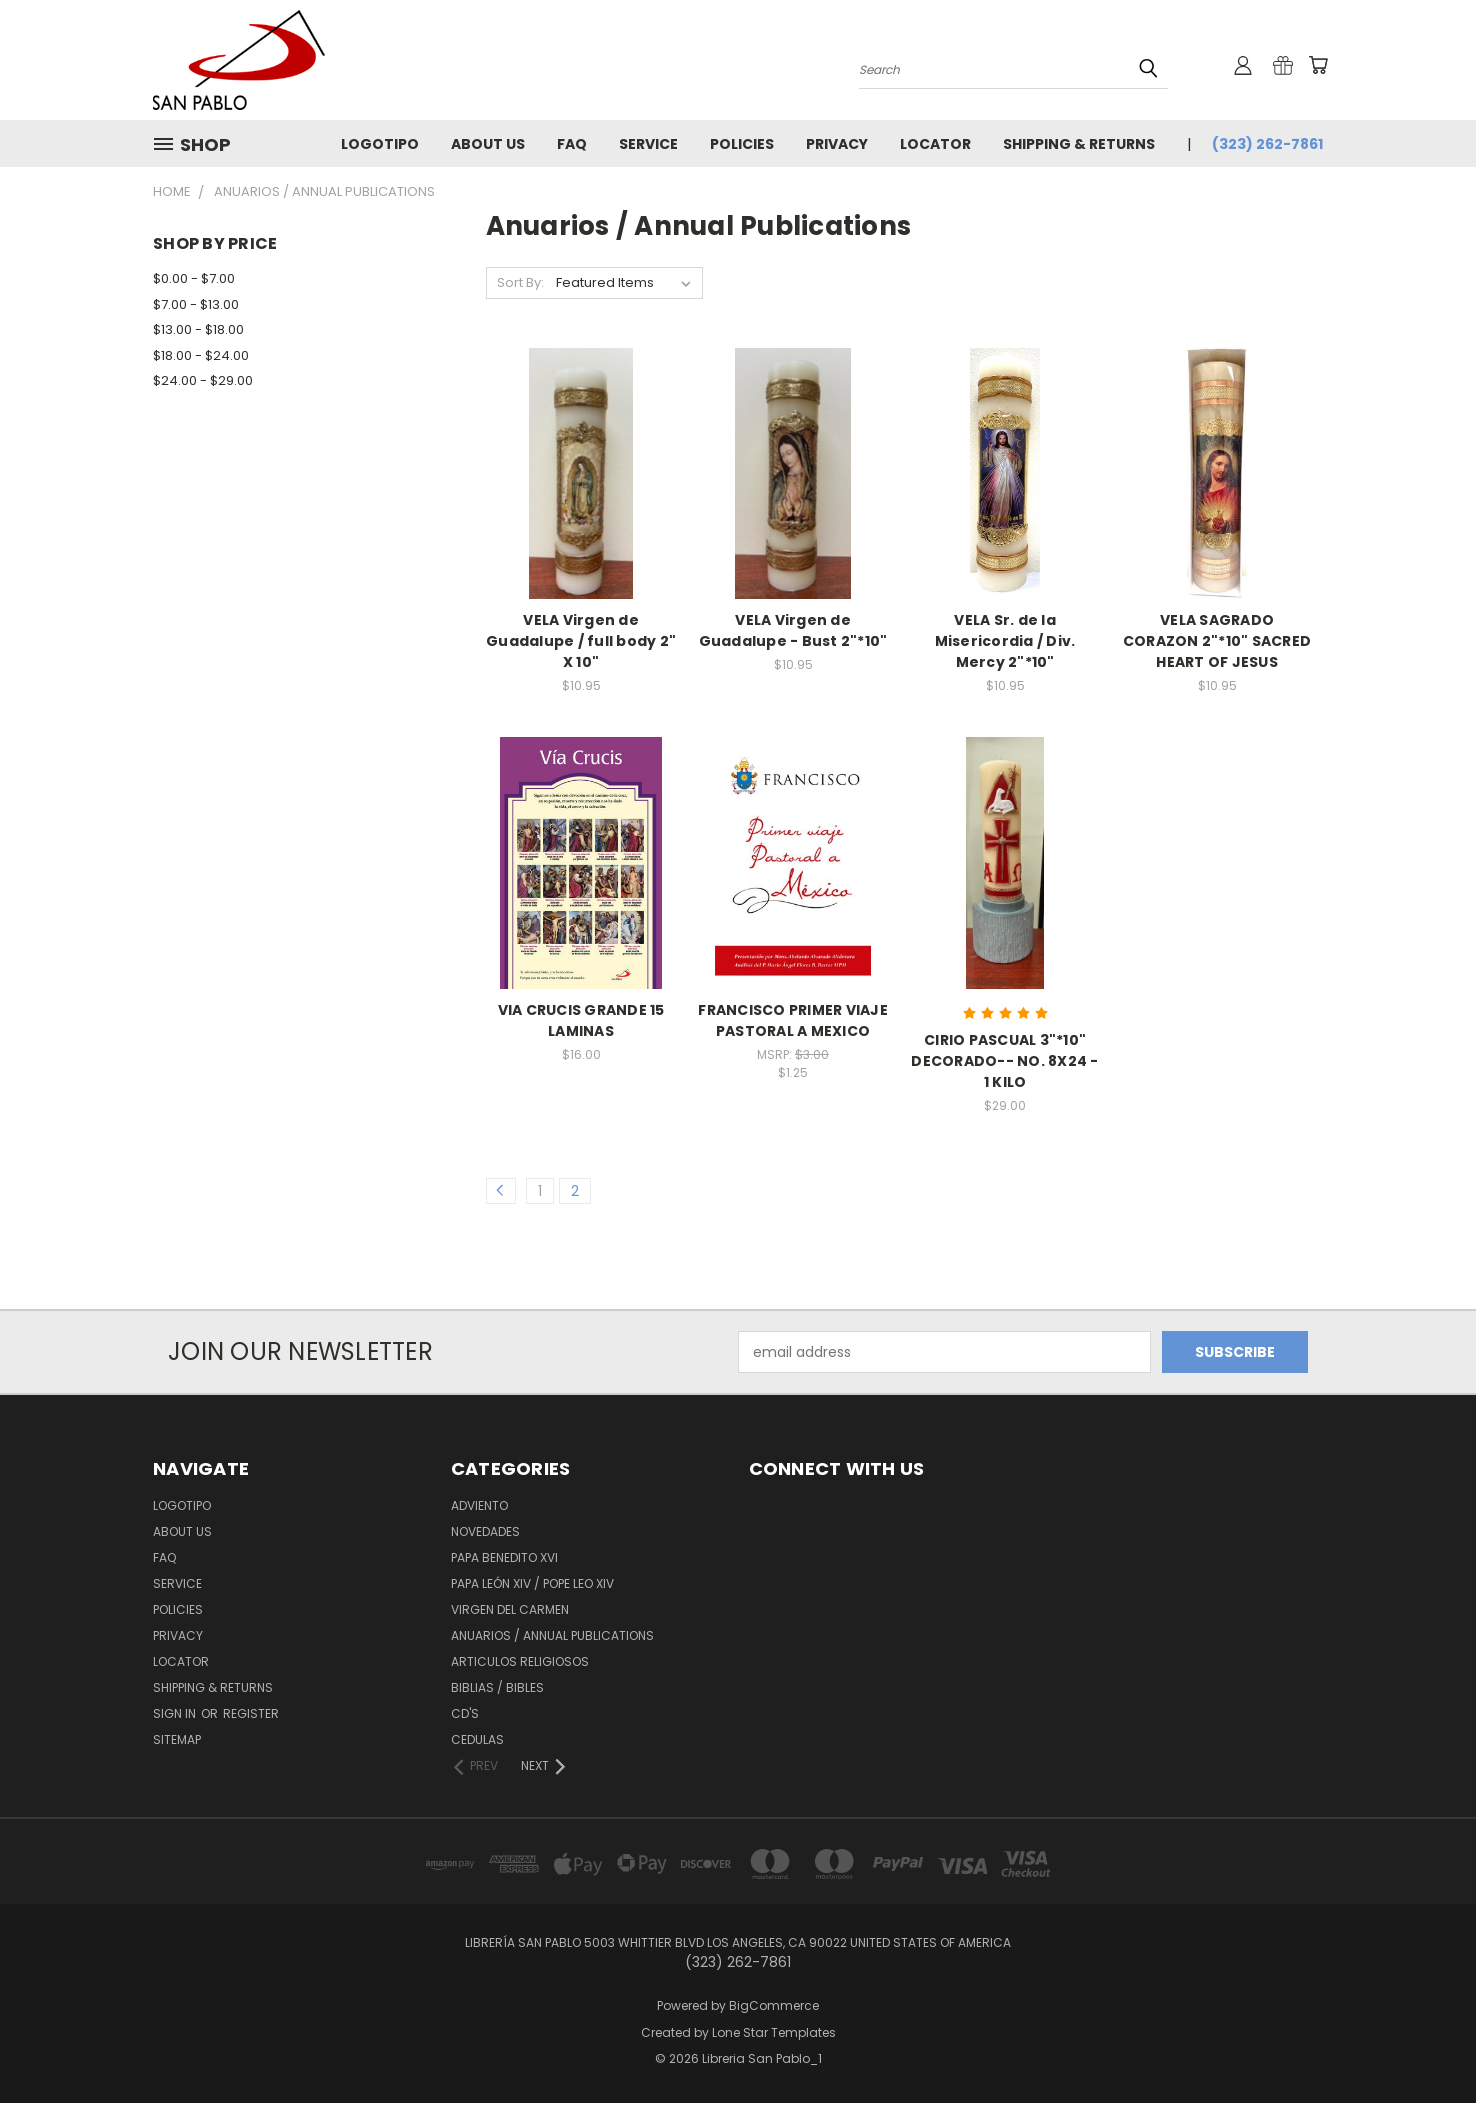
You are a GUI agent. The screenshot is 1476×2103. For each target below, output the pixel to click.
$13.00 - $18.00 (198, 329)
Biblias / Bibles (497, 1687)
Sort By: (520, 282)
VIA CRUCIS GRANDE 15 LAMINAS (581, 1020)
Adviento (479, 1505)
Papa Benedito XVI (504, 1557)
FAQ (572, 144)
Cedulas (477, 1739)
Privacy (837, 144)
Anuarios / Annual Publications (552, 1635)
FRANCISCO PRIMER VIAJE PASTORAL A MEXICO (793, 1020)
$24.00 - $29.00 (203, 380)
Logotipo (380, 144)
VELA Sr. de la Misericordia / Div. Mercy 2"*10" (1005, 641)
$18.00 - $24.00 (201, 355)
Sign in (176, 1713)
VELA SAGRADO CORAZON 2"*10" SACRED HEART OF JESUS (1217, 641)
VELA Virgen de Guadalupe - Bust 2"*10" (793, 630)
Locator (935, 144)
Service (648, 144)
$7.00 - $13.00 (196, 304)
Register (251, 1713)
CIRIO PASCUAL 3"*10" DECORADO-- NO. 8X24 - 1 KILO (1004, 1061)
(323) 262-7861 (1267, 144)
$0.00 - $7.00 (194, 278)
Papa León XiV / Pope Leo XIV (532, 1583)
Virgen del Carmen (510, 1609)
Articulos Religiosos (520, 1661)
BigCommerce (774, 2005)
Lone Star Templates (774, 2032)
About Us (488, 144)
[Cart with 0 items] (1318, 65)
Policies (742, 144)
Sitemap (177, 1739)
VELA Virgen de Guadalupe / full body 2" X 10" (581, 641)
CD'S (465, 1713)
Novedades (485, 1531)
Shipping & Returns (1079, 144)
